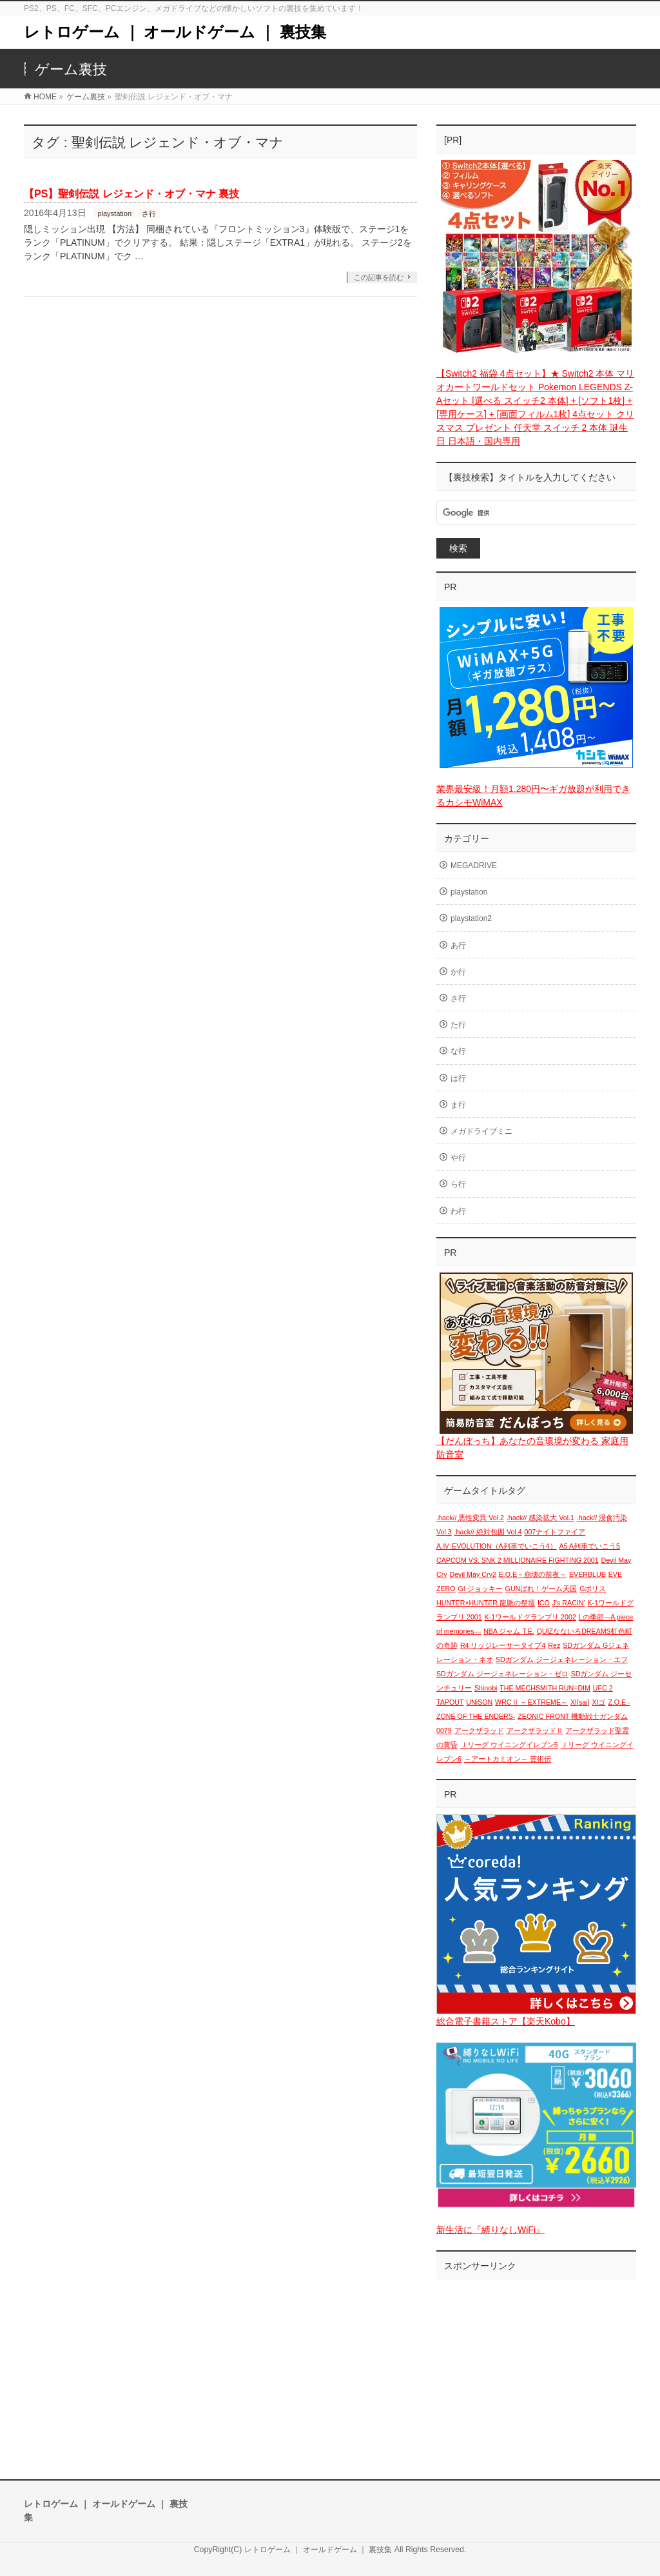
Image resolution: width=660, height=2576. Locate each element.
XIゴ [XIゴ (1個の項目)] (598, 1702)
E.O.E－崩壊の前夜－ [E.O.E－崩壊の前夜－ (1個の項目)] (533, 1574)
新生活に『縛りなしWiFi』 (490, 2229)
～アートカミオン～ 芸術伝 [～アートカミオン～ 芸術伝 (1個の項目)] (507, 1759)
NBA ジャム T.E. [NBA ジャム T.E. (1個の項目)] (508, 1631)
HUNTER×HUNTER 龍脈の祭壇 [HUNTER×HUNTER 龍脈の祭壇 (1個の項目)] (485, 1603)
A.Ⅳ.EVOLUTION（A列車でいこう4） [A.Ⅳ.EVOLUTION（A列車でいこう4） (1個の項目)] (496, 1546)
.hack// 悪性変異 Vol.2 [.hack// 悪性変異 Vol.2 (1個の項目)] (470, 1517)
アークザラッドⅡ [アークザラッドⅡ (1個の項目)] (535, 1730)
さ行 (149, 213)
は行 (458, 1078)
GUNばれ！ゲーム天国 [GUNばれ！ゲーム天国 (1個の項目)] (541, 1588)
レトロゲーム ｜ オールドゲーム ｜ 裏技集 (175, 32)
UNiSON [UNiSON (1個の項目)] (479, 1702)
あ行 (458, 945)
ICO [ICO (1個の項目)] (544, 1603)
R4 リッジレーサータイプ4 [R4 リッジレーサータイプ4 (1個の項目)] (503, 1645)
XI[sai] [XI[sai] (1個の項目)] (580, 1702)
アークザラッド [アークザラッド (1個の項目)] (479, 1730)
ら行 (458, 1184)
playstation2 (471, 918)
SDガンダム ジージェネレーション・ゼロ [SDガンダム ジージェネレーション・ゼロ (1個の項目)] (502, 1674)
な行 (458, 1051)
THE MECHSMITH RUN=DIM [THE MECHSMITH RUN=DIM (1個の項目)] (545, 1688)
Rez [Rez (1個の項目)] (554, 1645)
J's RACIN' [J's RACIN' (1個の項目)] (568, 1603)
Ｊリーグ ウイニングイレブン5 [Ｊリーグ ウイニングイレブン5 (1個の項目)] (509, 1745)
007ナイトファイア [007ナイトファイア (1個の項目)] (555, 1532)
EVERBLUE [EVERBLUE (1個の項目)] (587, 1574)
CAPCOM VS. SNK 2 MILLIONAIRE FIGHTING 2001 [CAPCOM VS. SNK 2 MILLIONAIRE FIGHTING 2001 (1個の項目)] (517, 1560)
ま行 (458, 1104)
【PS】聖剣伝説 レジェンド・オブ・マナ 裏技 (131, 193)
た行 (458, 1024)
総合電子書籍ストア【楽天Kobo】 (505, 2021)
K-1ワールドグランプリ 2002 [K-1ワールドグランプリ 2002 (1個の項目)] (530, 1617)
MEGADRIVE (474, 865)
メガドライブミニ (481, 1131)
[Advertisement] (536, 2366)
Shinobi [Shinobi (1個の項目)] (486, 1688)
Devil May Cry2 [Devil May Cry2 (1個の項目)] (472, 1574)
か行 (458, 971)
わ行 (458, 1211)
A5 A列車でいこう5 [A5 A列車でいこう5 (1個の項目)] (589, 1546)
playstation (114, 213)
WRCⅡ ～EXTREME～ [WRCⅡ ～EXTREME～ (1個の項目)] (531, 1702)
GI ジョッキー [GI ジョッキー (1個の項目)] (480, 1588)
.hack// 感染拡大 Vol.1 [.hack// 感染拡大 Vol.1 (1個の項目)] (540, 1517)
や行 (458, 1157)
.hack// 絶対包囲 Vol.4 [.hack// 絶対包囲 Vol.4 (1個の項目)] (488, 1532)
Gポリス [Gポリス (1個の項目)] (592, 1588)
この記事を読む (378, 277)
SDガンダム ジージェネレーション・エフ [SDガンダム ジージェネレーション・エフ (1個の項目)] (562, 1659)
